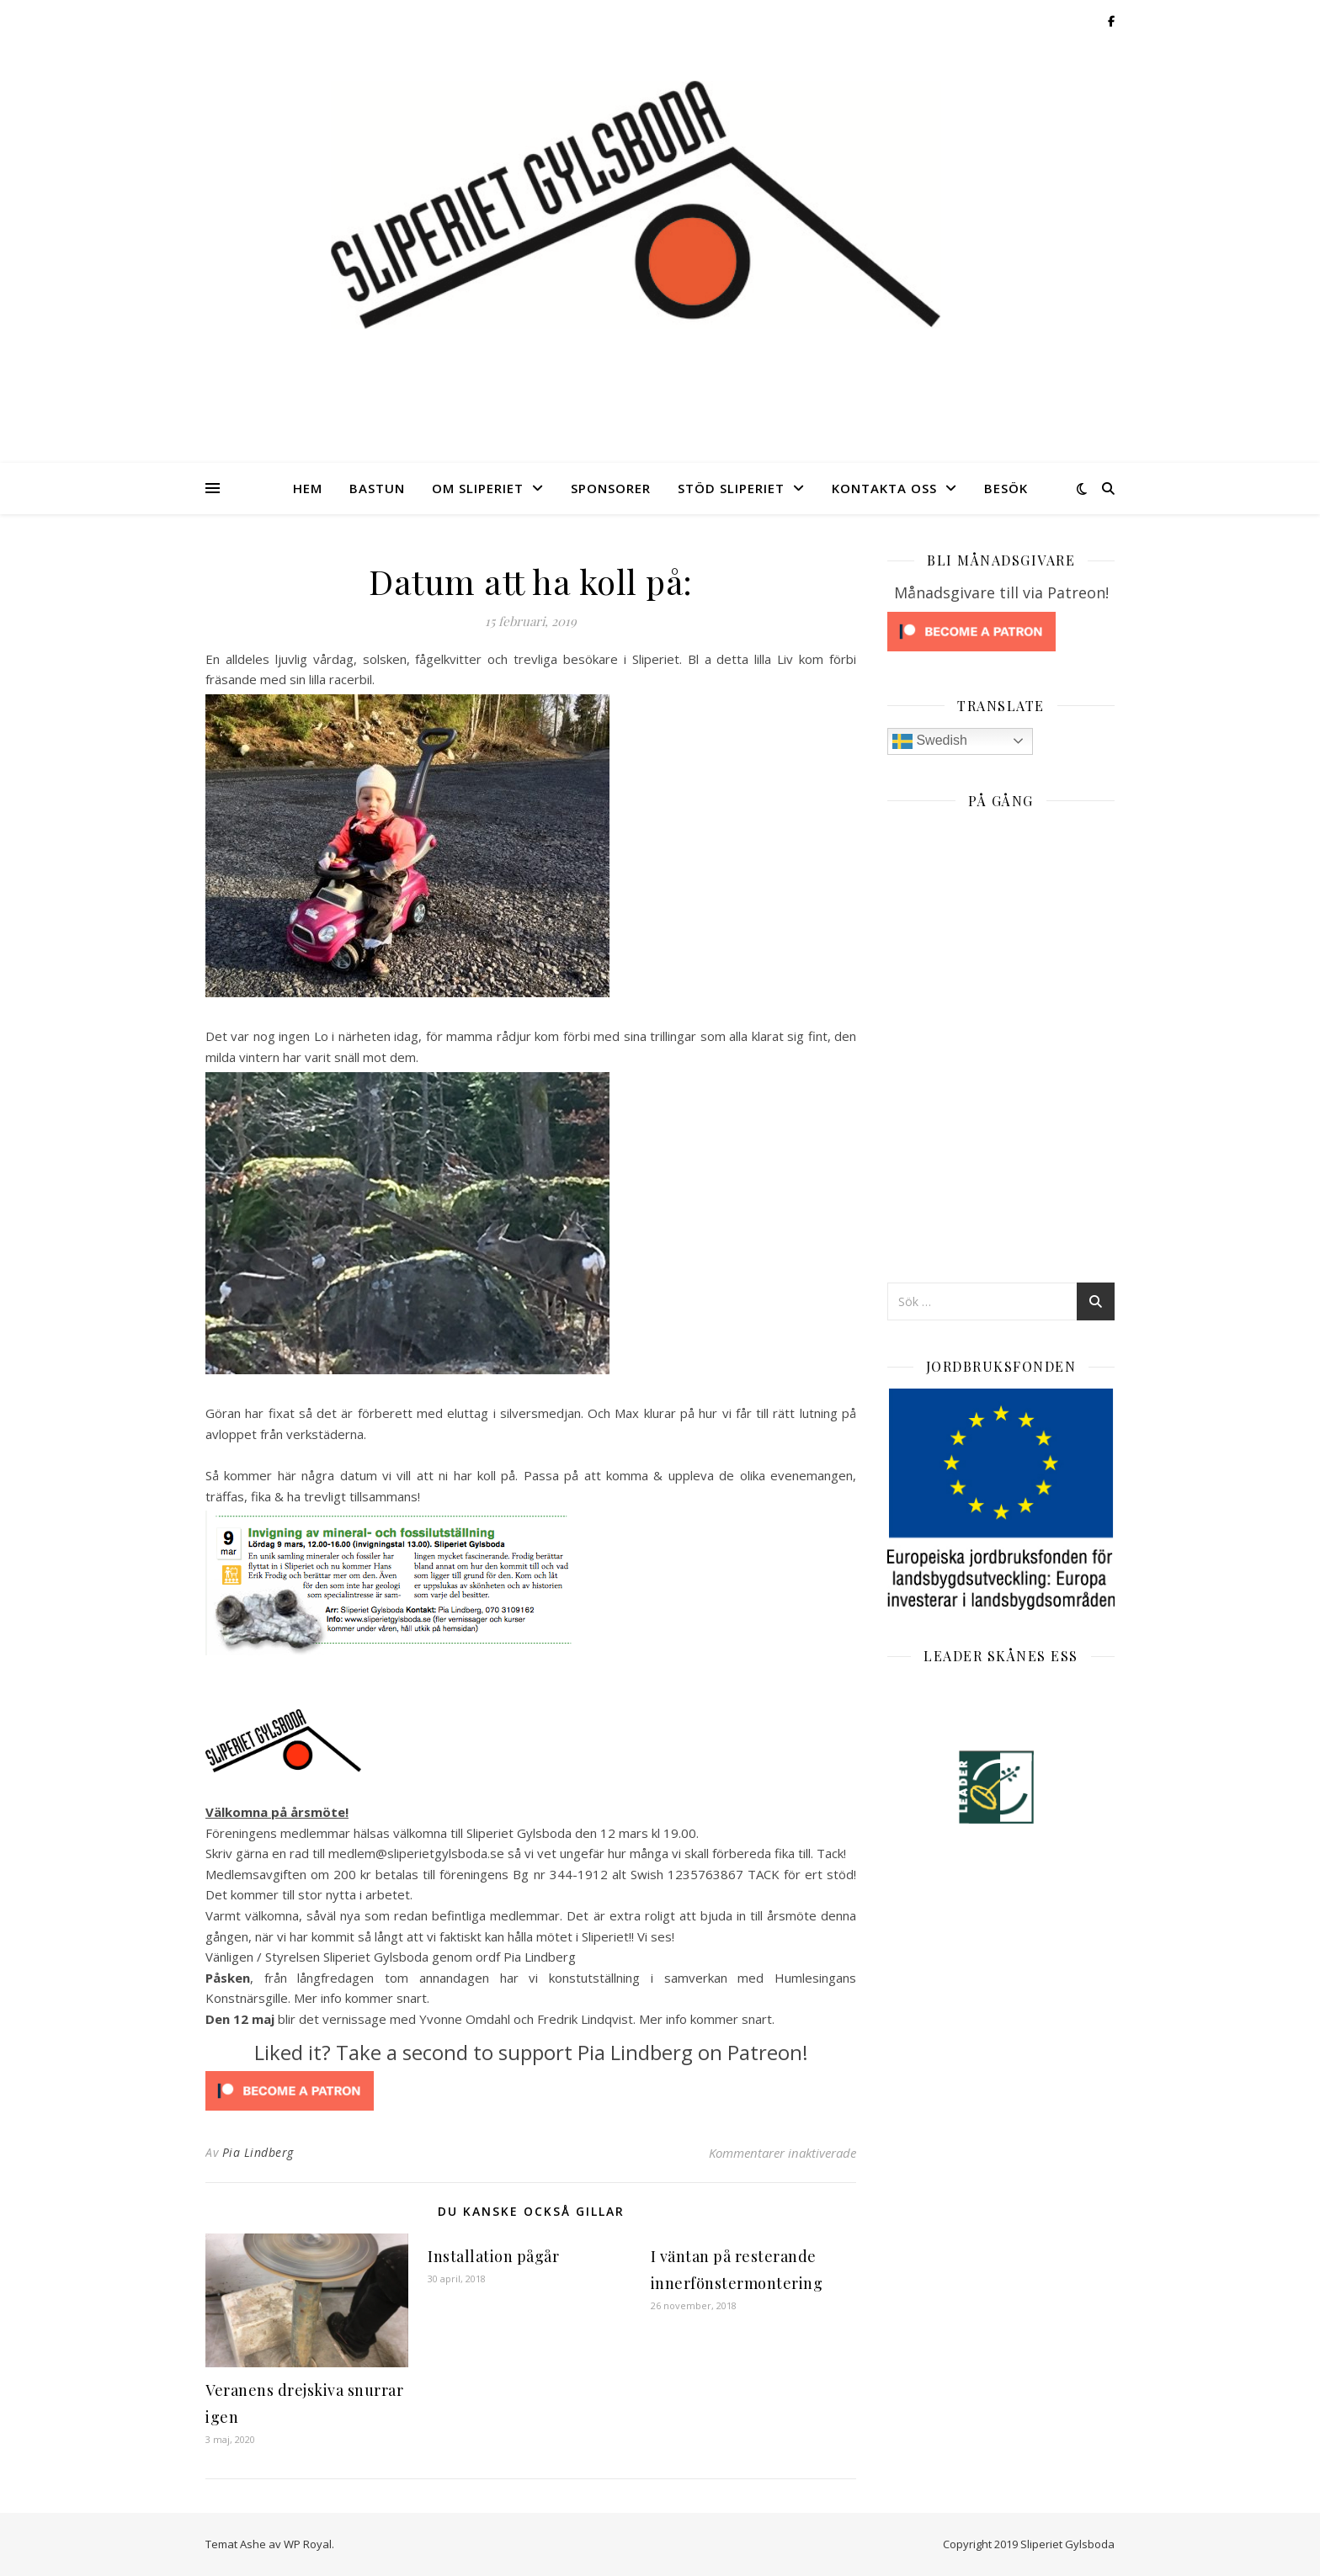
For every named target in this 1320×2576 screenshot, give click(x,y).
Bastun (377, 488)
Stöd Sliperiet (731, 488)
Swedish (929, 741)
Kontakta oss (884, 488)
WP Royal (308, 2544)
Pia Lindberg (258, 2152)
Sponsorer (611, 488)
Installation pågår (493, 2256)
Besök (1006, 488)
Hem (307, 488)
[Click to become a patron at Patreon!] (530, 2091)
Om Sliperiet (478, 488)
